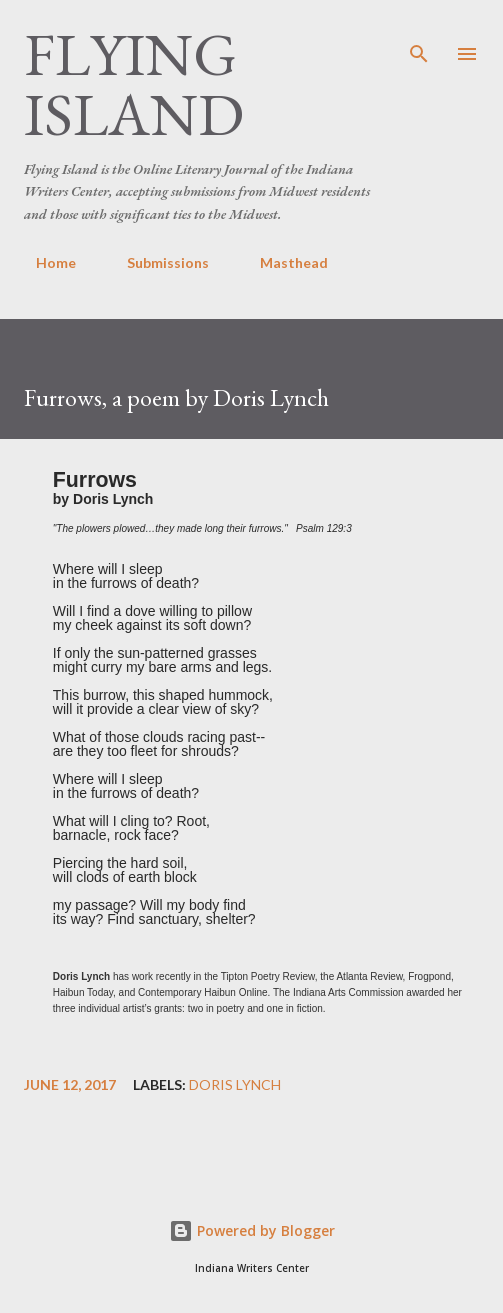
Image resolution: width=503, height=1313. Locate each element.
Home (44, 262)
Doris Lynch (235, 1085)
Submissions (156, 262)
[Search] (419, 36)
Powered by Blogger (252, 1230)
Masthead (282, 262)
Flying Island (134, 84)
